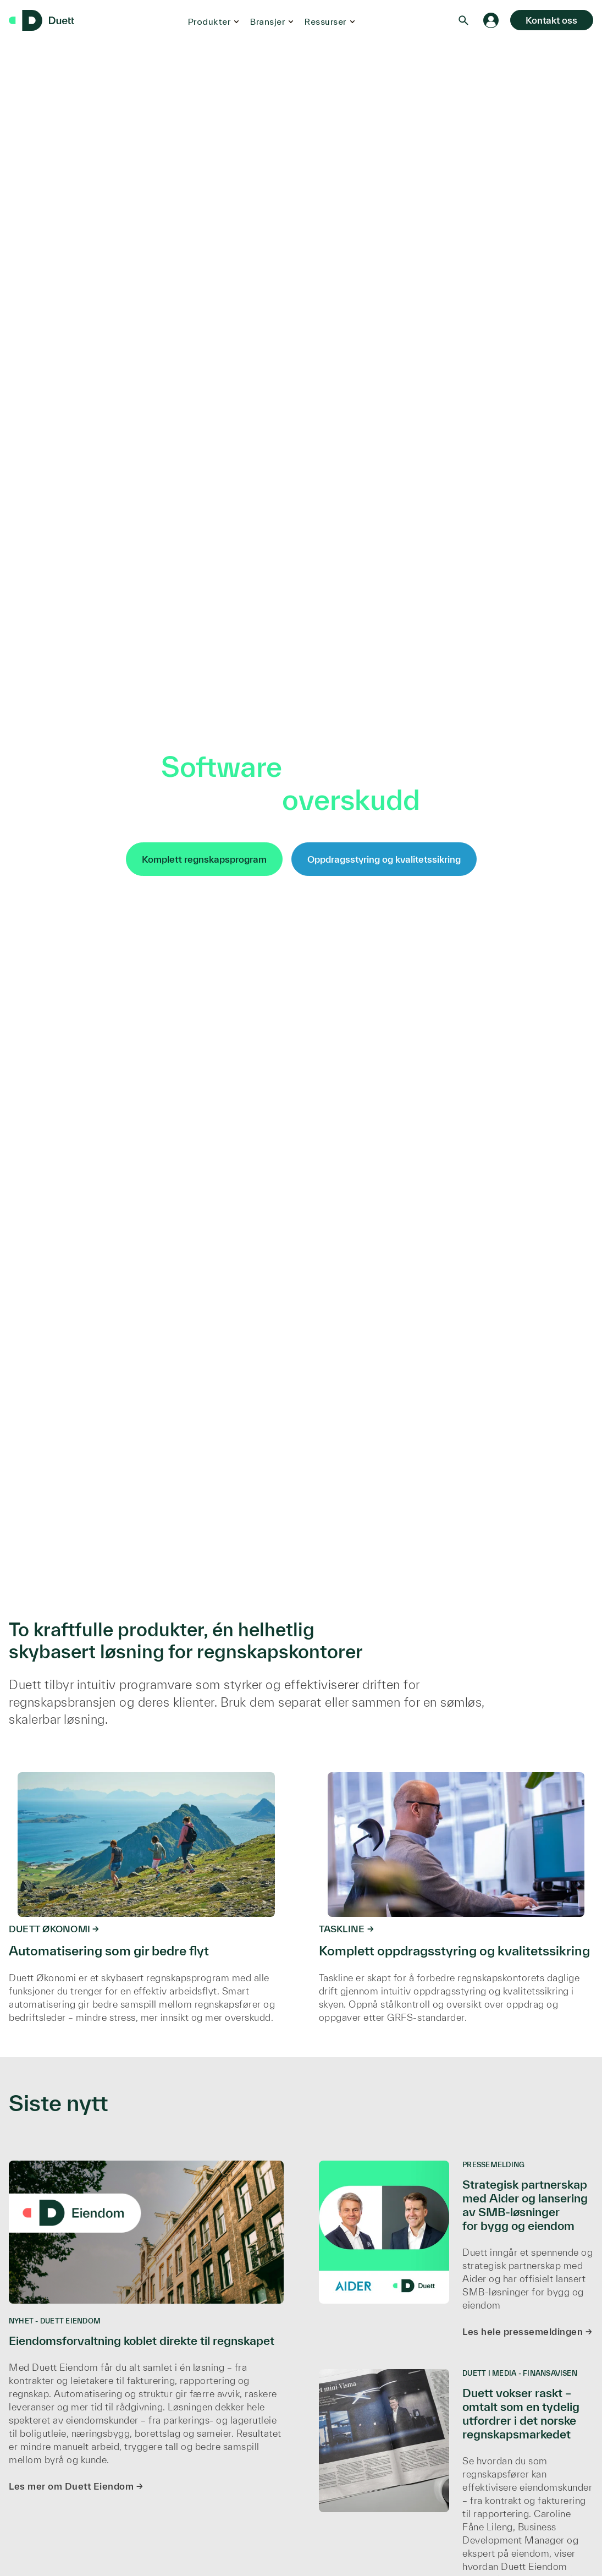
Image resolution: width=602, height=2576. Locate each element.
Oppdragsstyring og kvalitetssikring (384, 859)
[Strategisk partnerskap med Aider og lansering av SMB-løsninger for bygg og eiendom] (456, 2256)
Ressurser (323, 21)
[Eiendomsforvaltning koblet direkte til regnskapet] (146, 2333)
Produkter (207, 21)
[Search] (458, 20)
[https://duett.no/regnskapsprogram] (146, 1893)
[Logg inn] (486, 20)
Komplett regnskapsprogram (204, 859)
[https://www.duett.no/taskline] (456, 1893)
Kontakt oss (549, 20)
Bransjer (265, 21)
